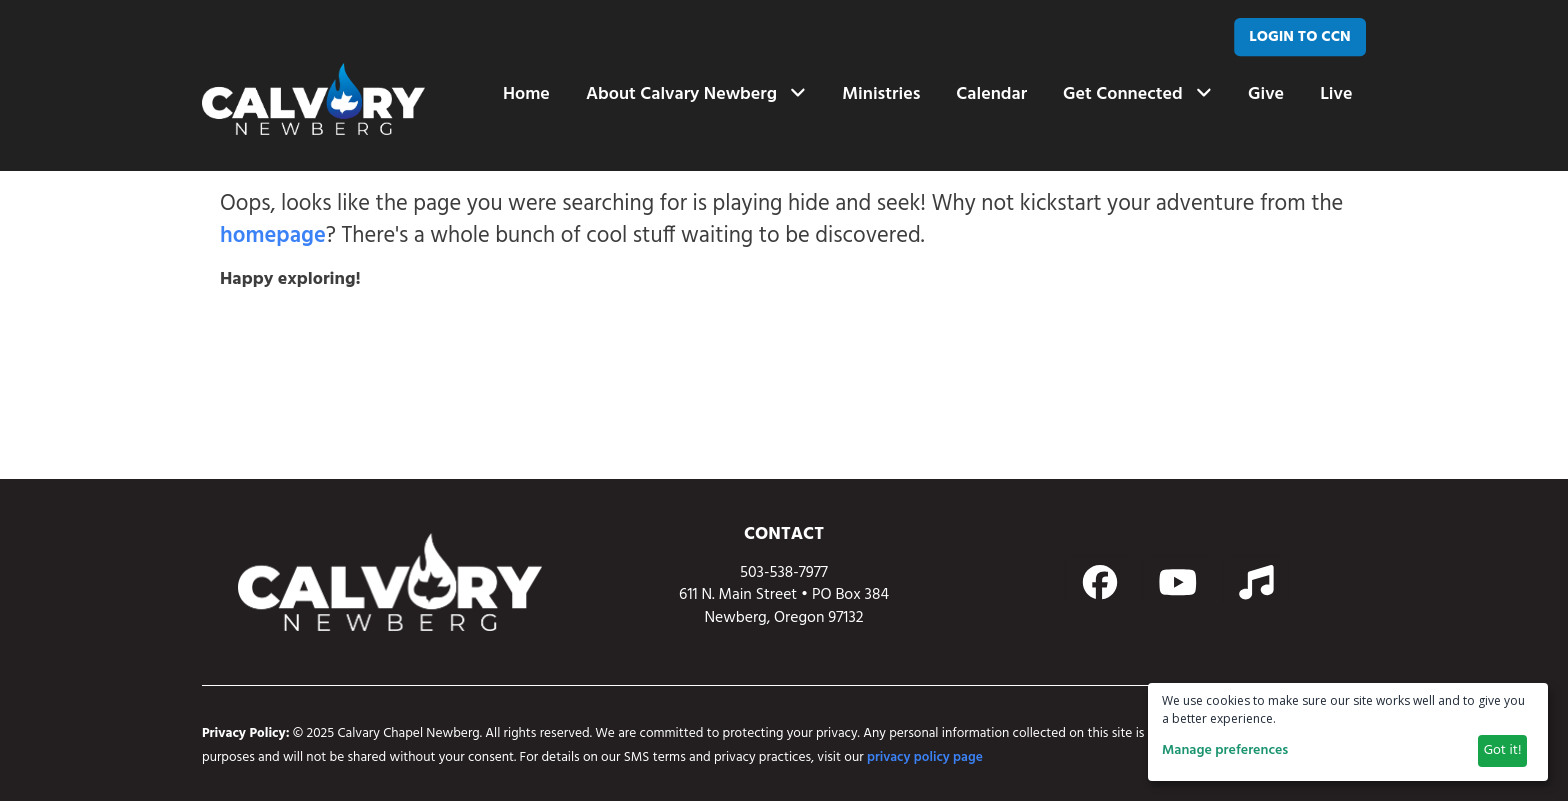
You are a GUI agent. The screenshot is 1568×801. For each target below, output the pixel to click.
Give (1266, 94)
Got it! (1503, 750)
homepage (273, 236)
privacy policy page (925, 757)
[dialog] (1348, 732)
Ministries (881, 94)
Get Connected (1137, 94)
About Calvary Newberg (696, 94)
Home (526, 94)
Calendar (991, 94)
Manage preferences (1225, 750)
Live (1336, 94)
